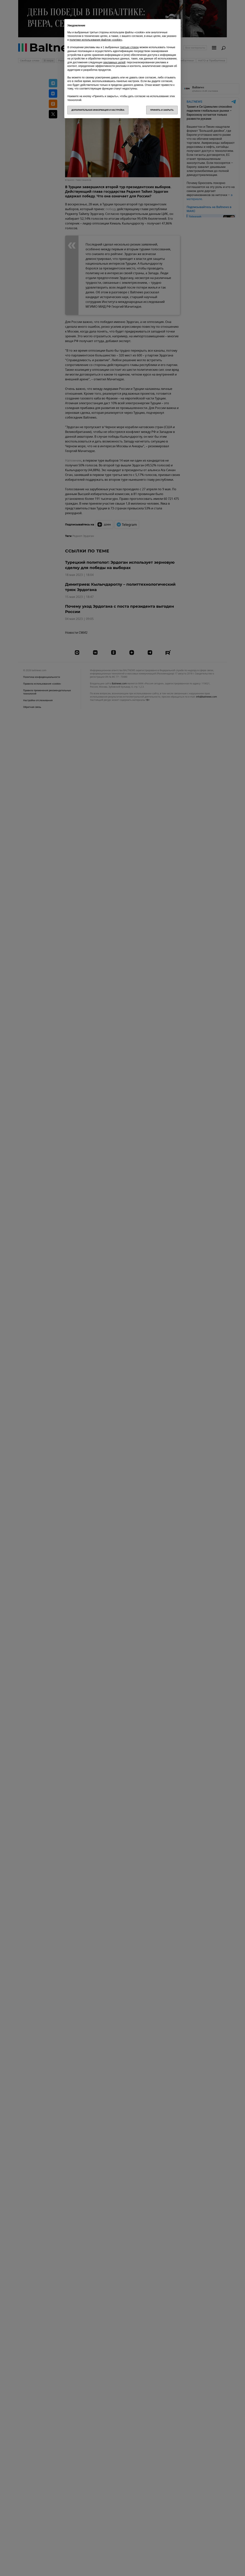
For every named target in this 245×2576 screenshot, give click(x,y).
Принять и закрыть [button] (162, 110)
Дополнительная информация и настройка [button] (97, 110)
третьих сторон (129, 47)
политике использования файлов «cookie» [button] (95, 39)
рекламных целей (114, 62)
